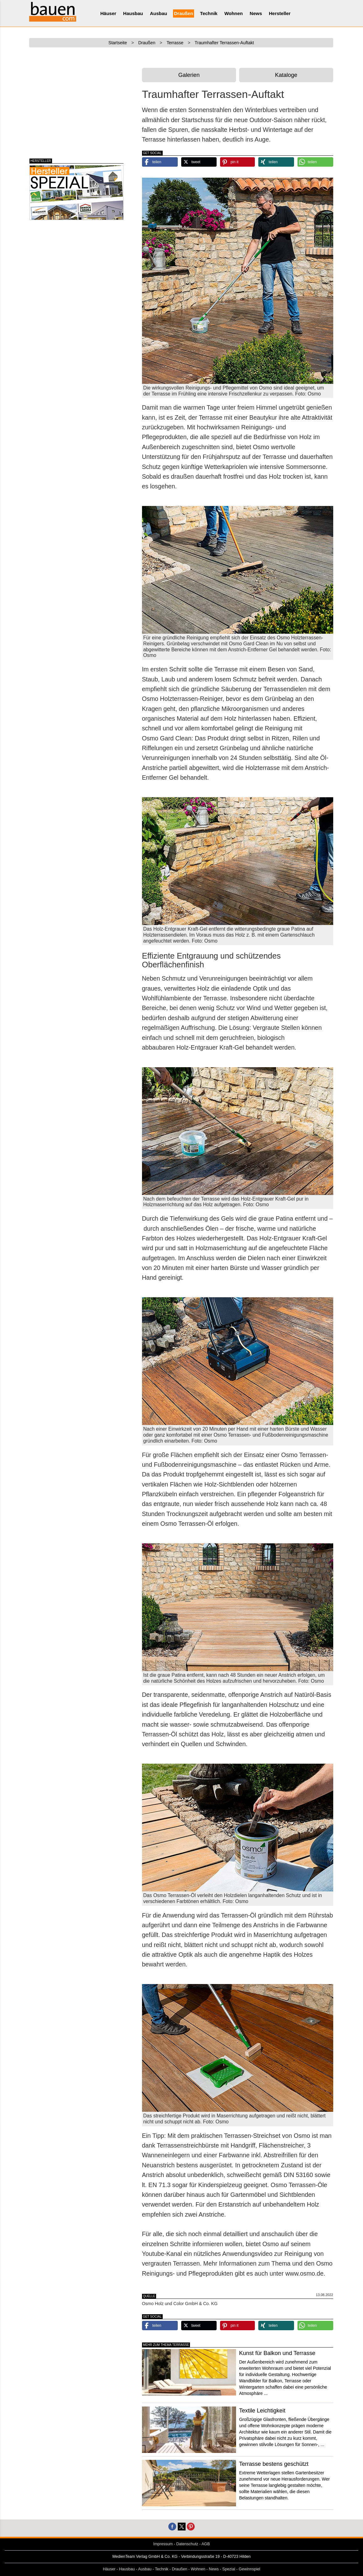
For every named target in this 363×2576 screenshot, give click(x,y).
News (256, 13)
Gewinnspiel (249, 2569)
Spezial (228, 2569)
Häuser (108, 13)
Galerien (189, 75)
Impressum (163, 2544)
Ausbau (158, 13)
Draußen (183, 13)
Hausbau (133, 13)
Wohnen (233, 13)
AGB (206, 2544)
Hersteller (280, 13)
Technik (209, 13)
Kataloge (286, 75)
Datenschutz (187, 2544)
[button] (160, 162)
